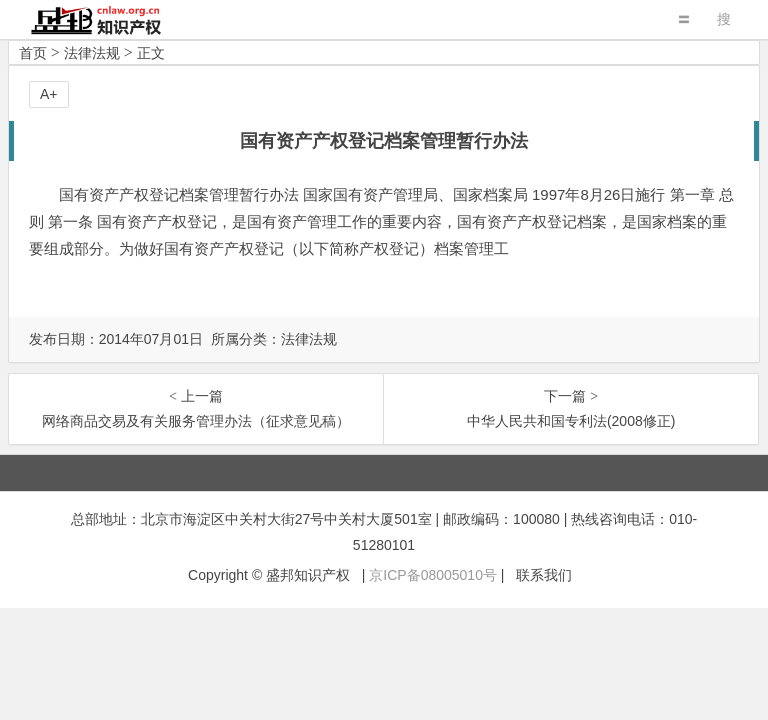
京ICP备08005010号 (433, 575)
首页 (33, 53)
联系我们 (544, 575)
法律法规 (92, 53)
